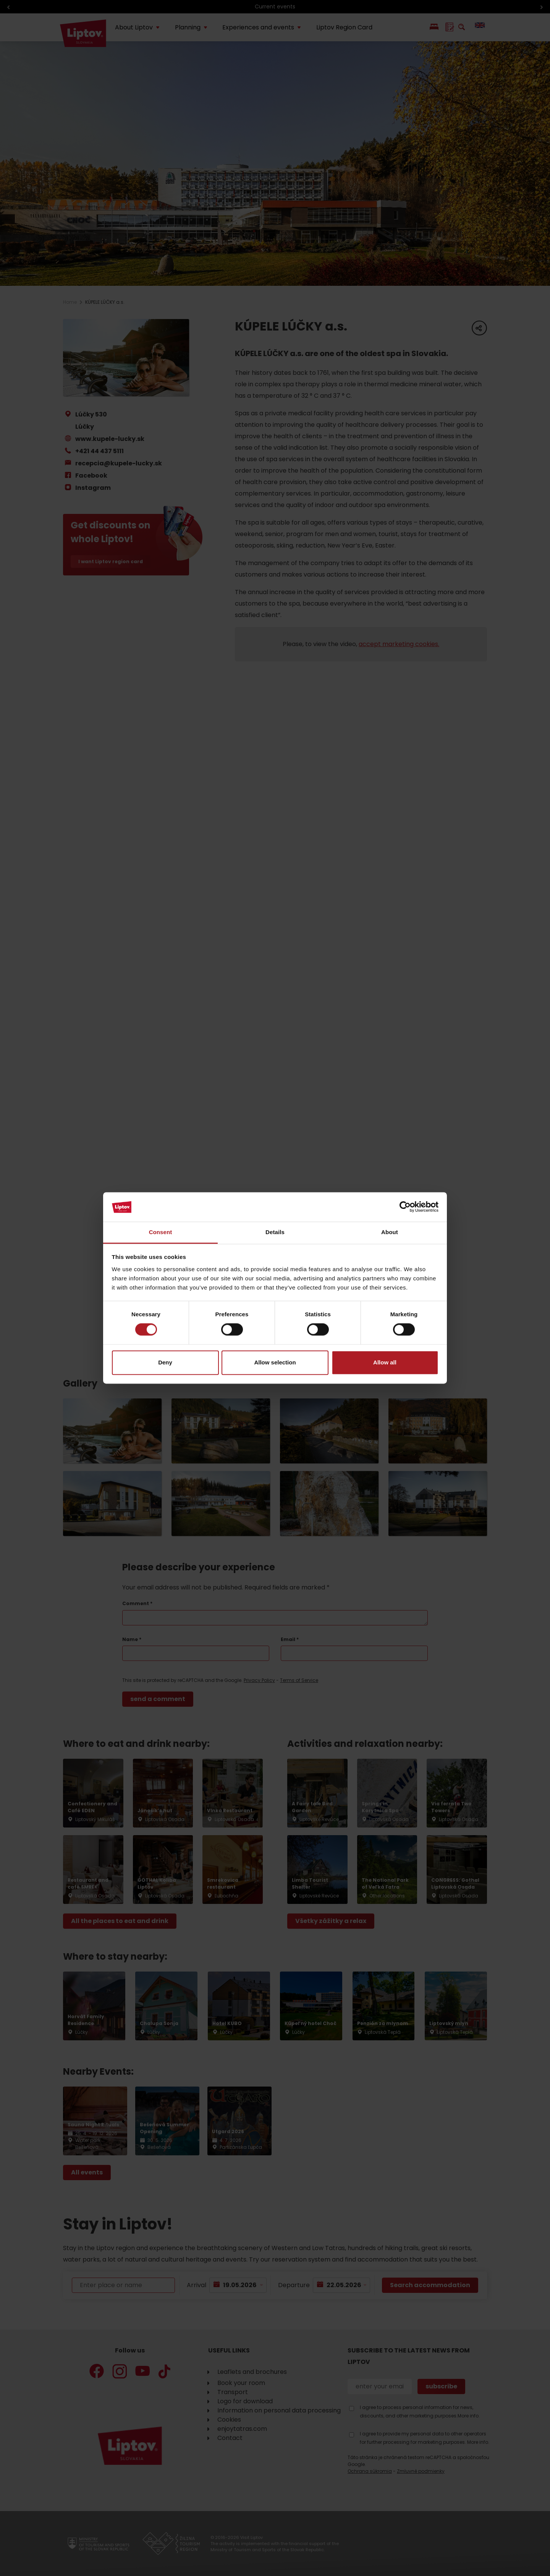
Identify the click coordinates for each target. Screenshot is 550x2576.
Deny (165, 1362)
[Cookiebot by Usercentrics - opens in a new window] (405, 1207)
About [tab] (389, 1232)
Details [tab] (275, 1232)
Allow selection (275, 1362)
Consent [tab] (160, 1232)
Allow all (384, 1362)
